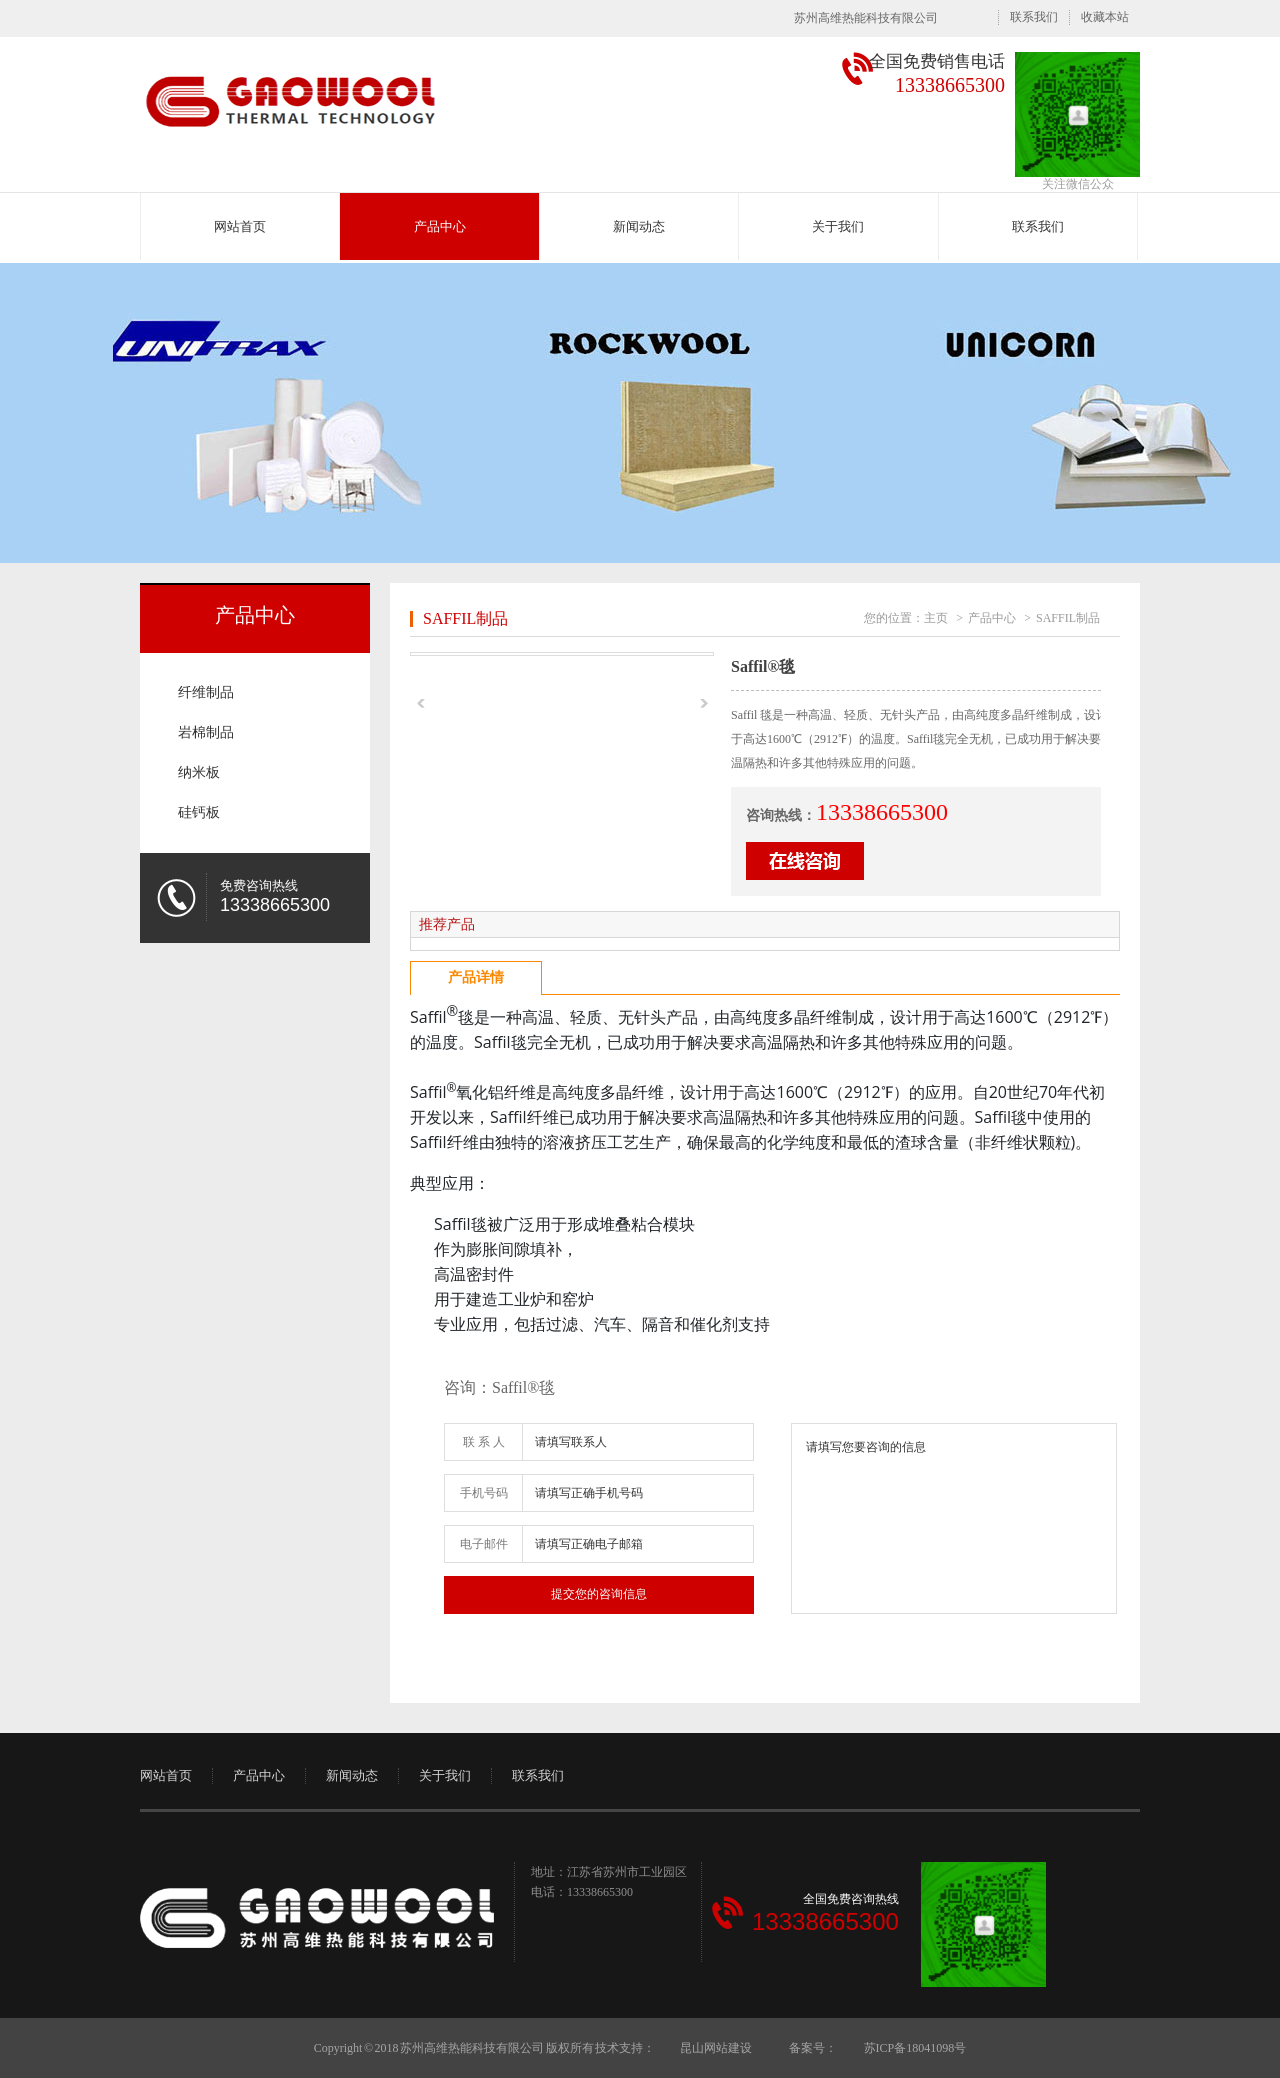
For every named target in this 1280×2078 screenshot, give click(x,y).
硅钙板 (199, 812)
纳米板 (199, 772)
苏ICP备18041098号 (914, 2048)
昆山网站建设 (716, 2048)
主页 (936, 618)
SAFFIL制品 (465, 618)
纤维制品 (206, 692)
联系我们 (1034, 17)
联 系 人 (484, 1442)
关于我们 (838, 226)
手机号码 (484, 1493)
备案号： (813, 2048)
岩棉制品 (206, 732)
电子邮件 (484, 1544)
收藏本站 (1105, 17)
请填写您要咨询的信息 (954, 1518)
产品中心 (440, 226)
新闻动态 (639, 226)
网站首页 (240, 226)
